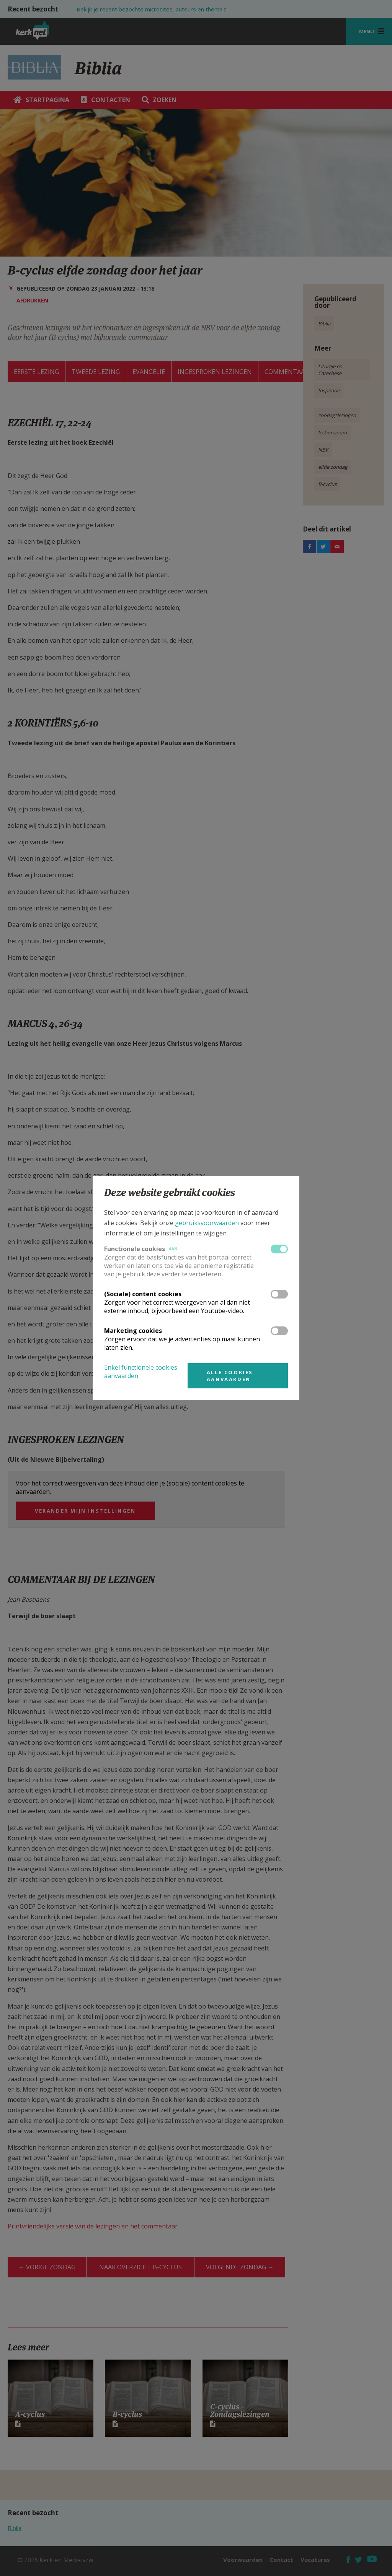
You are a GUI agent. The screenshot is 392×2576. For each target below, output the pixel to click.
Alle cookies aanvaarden (230, 1376)
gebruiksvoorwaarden (207, 1223)
